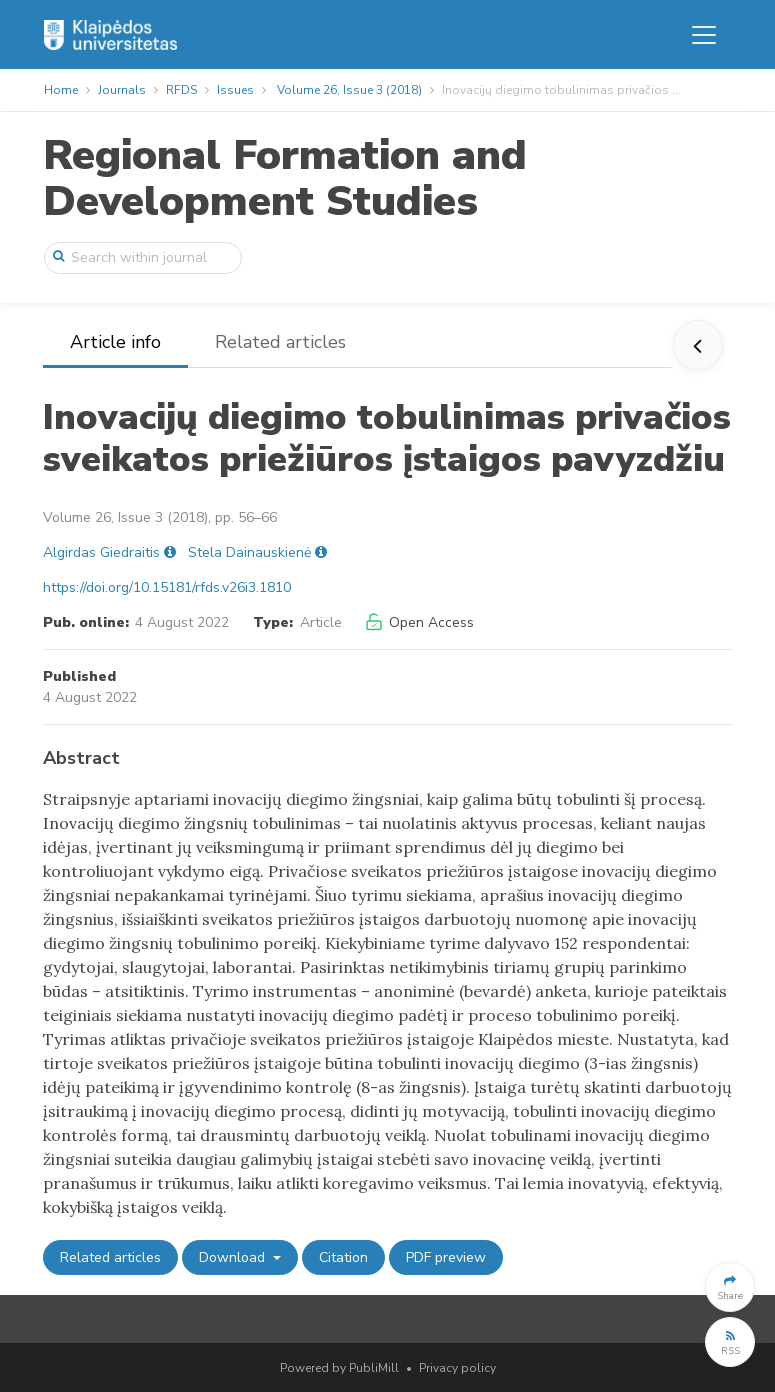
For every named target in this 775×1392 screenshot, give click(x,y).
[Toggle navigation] (704, 35)
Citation (343, 1257)
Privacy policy (457, 1368)
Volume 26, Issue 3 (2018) (349, 90)
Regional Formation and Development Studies (285, 178)
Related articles (280, 342)
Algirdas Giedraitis (101, 552)
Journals (122, 90)
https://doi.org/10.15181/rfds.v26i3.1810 (167, 587)
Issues (235, 90)
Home (61, 90)
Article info (115, 342)
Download (234, 1257)
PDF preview (446, 1257)
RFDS (181, 90)
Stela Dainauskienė (249, 552)
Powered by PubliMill (339, 1368)
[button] (730, 1287)
